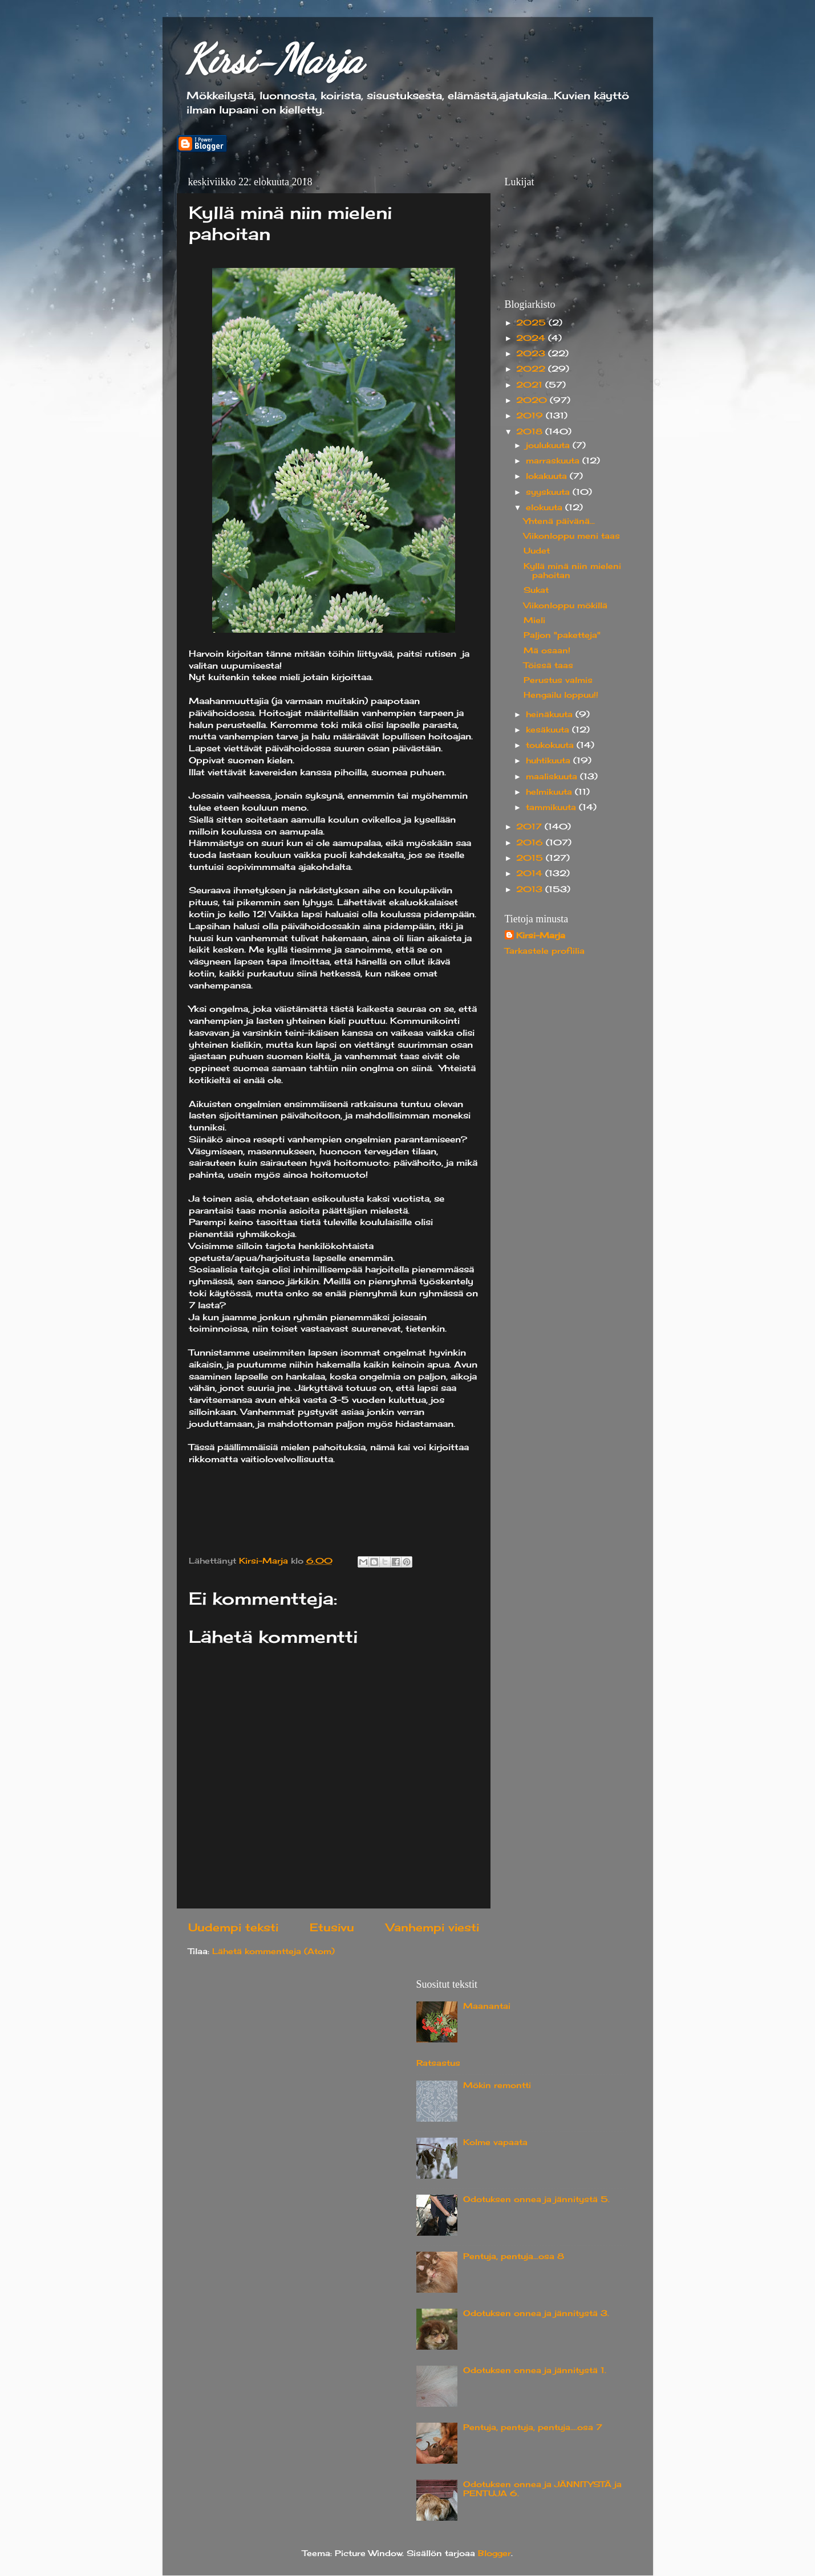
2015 (531, 857)
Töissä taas (548, 665)
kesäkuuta (549, 729)
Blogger (494, 2553)
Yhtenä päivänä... (559, 521)
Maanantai (486, 2006)
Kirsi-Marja (274, 59)
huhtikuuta (549, 760)
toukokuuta (551, 745)
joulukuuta (549, 445)
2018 (530, 431)
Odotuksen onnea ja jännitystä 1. (534, 2370)
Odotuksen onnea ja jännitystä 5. (536, 2199)
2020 (533, 400)
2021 (530, 384)
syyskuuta (549, 492)
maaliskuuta (553, 776)
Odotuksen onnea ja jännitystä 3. (536, 2313)
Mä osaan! (547, 650)
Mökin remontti (497, 2085)
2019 (531, 415)
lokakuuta (548, 476)
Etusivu (332, 1927)
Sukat (536, 590)
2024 (532, 338)
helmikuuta (550, 791)
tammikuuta (552, 807)
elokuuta (545, 507)
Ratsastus (438, 2063)
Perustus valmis (558, 680)
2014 (530, 873)
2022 (532, 368)
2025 (532, 322)
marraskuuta (554, 460)
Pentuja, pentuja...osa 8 (513, 2256)
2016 (531, 842)
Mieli (534, 620)
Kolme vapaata (495, 2142)
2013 (530, 889)
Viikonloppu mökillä (565, 605)
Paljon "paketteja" (562, 635)
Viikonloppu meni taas (572, 535)
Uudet (537, 550)
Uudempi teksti (233, 1927)
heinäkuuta (550, 714)
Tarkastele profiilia (545, 950)
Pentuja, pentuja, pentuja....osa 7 (532, 2427)
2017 (530, 826)
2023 (532, 353)
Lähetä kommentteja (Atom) (273, 1951)
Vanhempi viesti (432, 1927)
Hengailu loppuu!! (561, 694)
